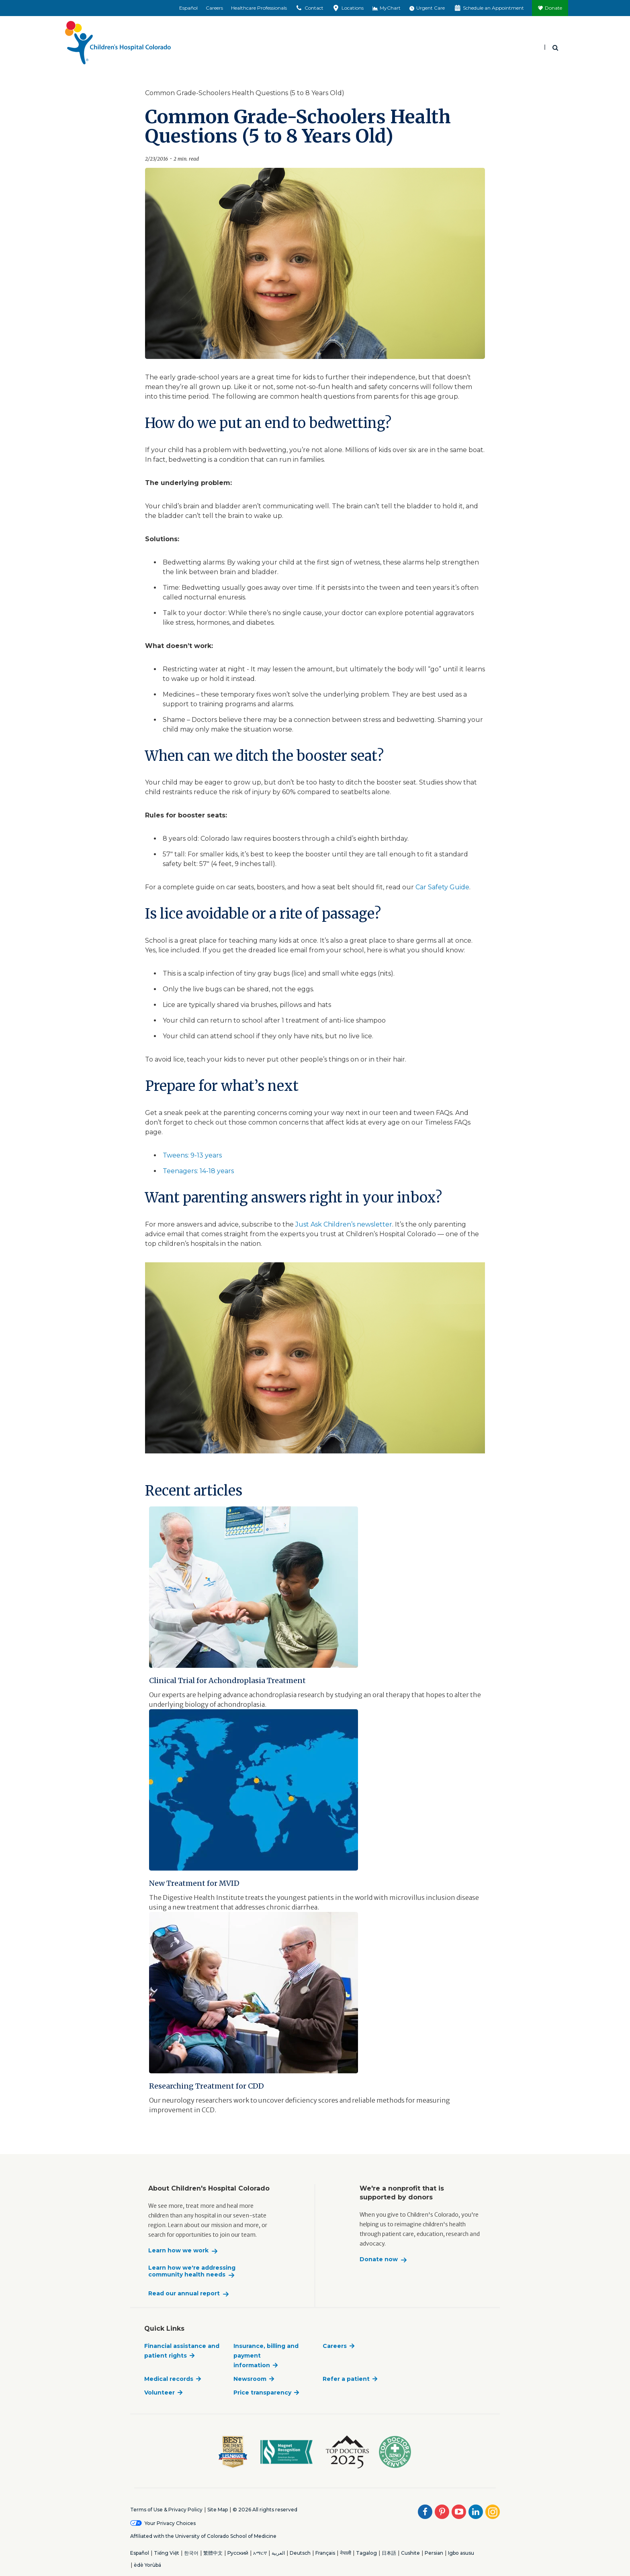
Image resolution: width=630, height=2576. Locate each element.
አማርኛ (260, 2553)
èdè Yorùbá (147, 2565)
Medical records (168, 2378)
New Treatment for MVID (194, 1883)
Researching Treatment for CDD (206, 2086)
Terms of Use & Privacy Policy (166, 2510)
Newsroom (249, 2378)
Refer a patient (346, 2378)
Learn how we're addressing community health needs (191, 2271)
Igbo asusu (461, 2553)
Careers (214, 8)
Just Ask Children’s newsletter (343, 1224)
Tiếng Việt (166, 2553)
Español (188, 8)
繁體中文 (213, 2553)
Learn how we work (178, 2250)
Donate (553, 8)
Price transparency (262, 2392)
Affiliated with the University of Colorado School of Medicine (203, 2536)
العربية (278, 2553)
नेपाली (345, 2553)
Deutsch (300, 2553)
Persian (434, 2553)
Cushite (410, 2553)
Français (325, 2553)
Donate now (379, 2259)
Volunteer (159, 2392)
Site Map (217, 2510)
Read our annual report (184, 2293)
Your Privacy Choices (170, 2523)
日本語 (389, 2553)
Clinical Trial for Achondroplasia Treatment (227, 1680)
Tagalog (366, 2553)
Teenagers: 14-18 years (198, 1171)
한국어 (191, 2553)
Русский (237, 2553)
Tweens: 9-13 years (192, 1155)
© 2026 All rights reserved (265, 2510)
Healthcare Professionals (259, 8)
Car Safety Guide (442, 887)
